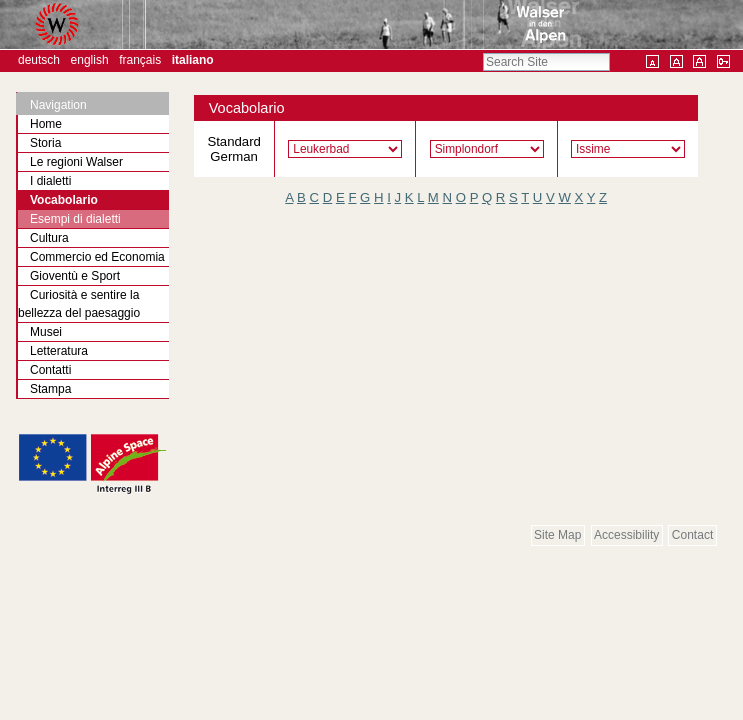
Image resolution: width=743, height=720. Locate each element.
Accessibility (626, 535)
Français (140, 60)
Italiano (193, 60)
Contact (692, 535)
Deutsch (39, 60)
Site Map (557, 535)
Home (46, 124)
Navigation (58, 105)
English (90, 60)
